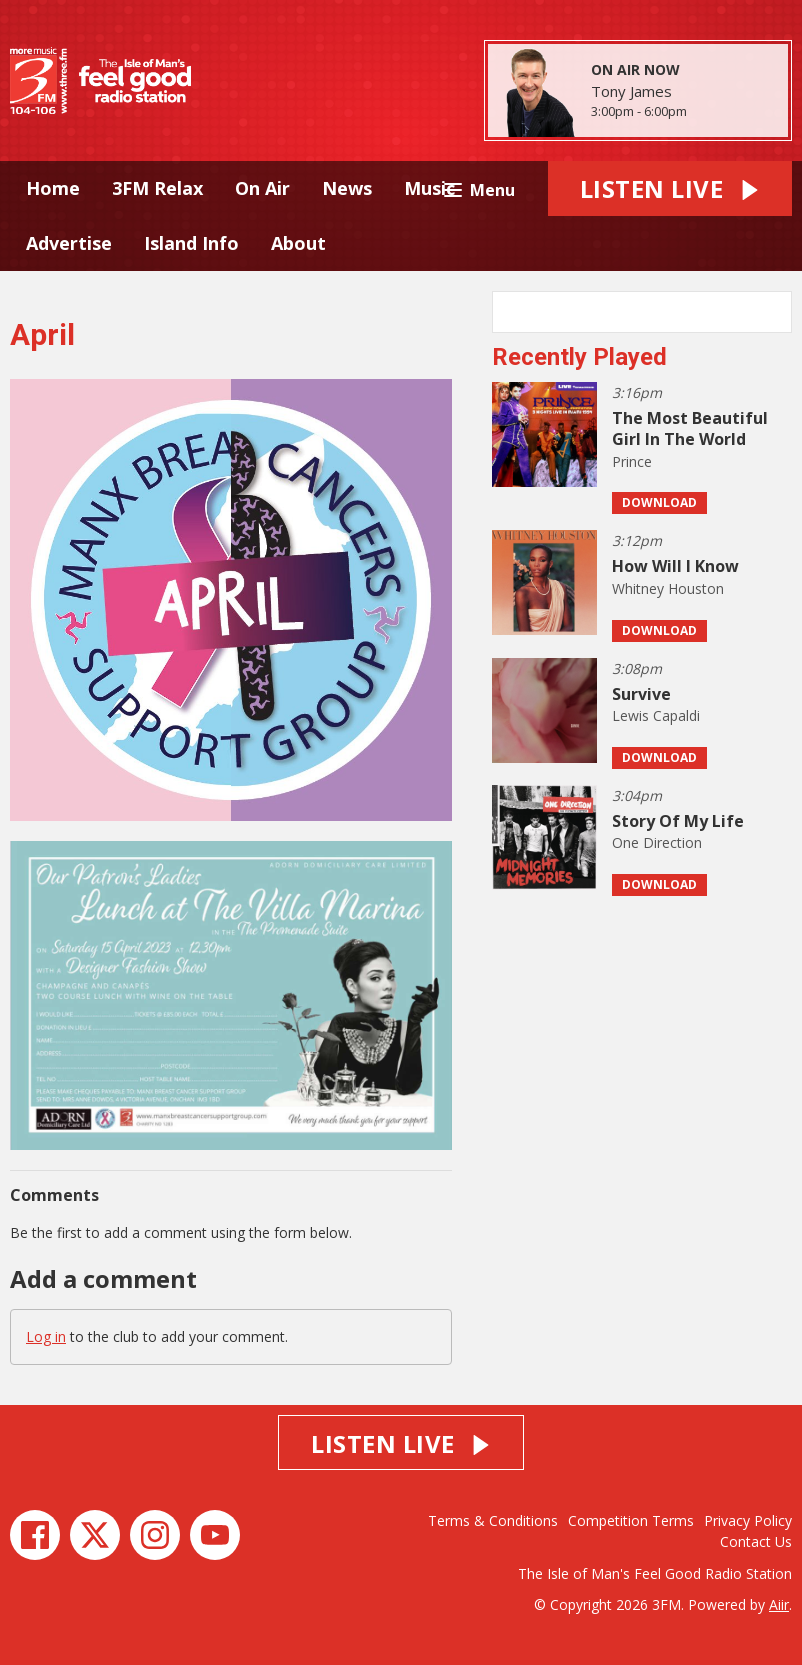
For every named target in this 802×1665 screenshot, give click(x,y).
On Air (262, 188)
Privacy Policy (748, 1520)
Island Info (191, 243)
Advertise (69, 243)
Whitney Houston (668, 588)
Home (53, 188)
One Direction (657, 842)
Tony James (631, 91)
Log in (46, 1336)
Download (659, 502)
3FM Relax (157, 188)
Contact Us (756, 1541)
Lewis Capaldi (656, 715)
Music (429, 188)
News (347, 188)
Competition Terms (631, 1520)
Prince (632, 461)
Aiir (779, 1604)
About (298, 243)
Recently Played (579, 357)
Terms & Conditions (493, 1520)
